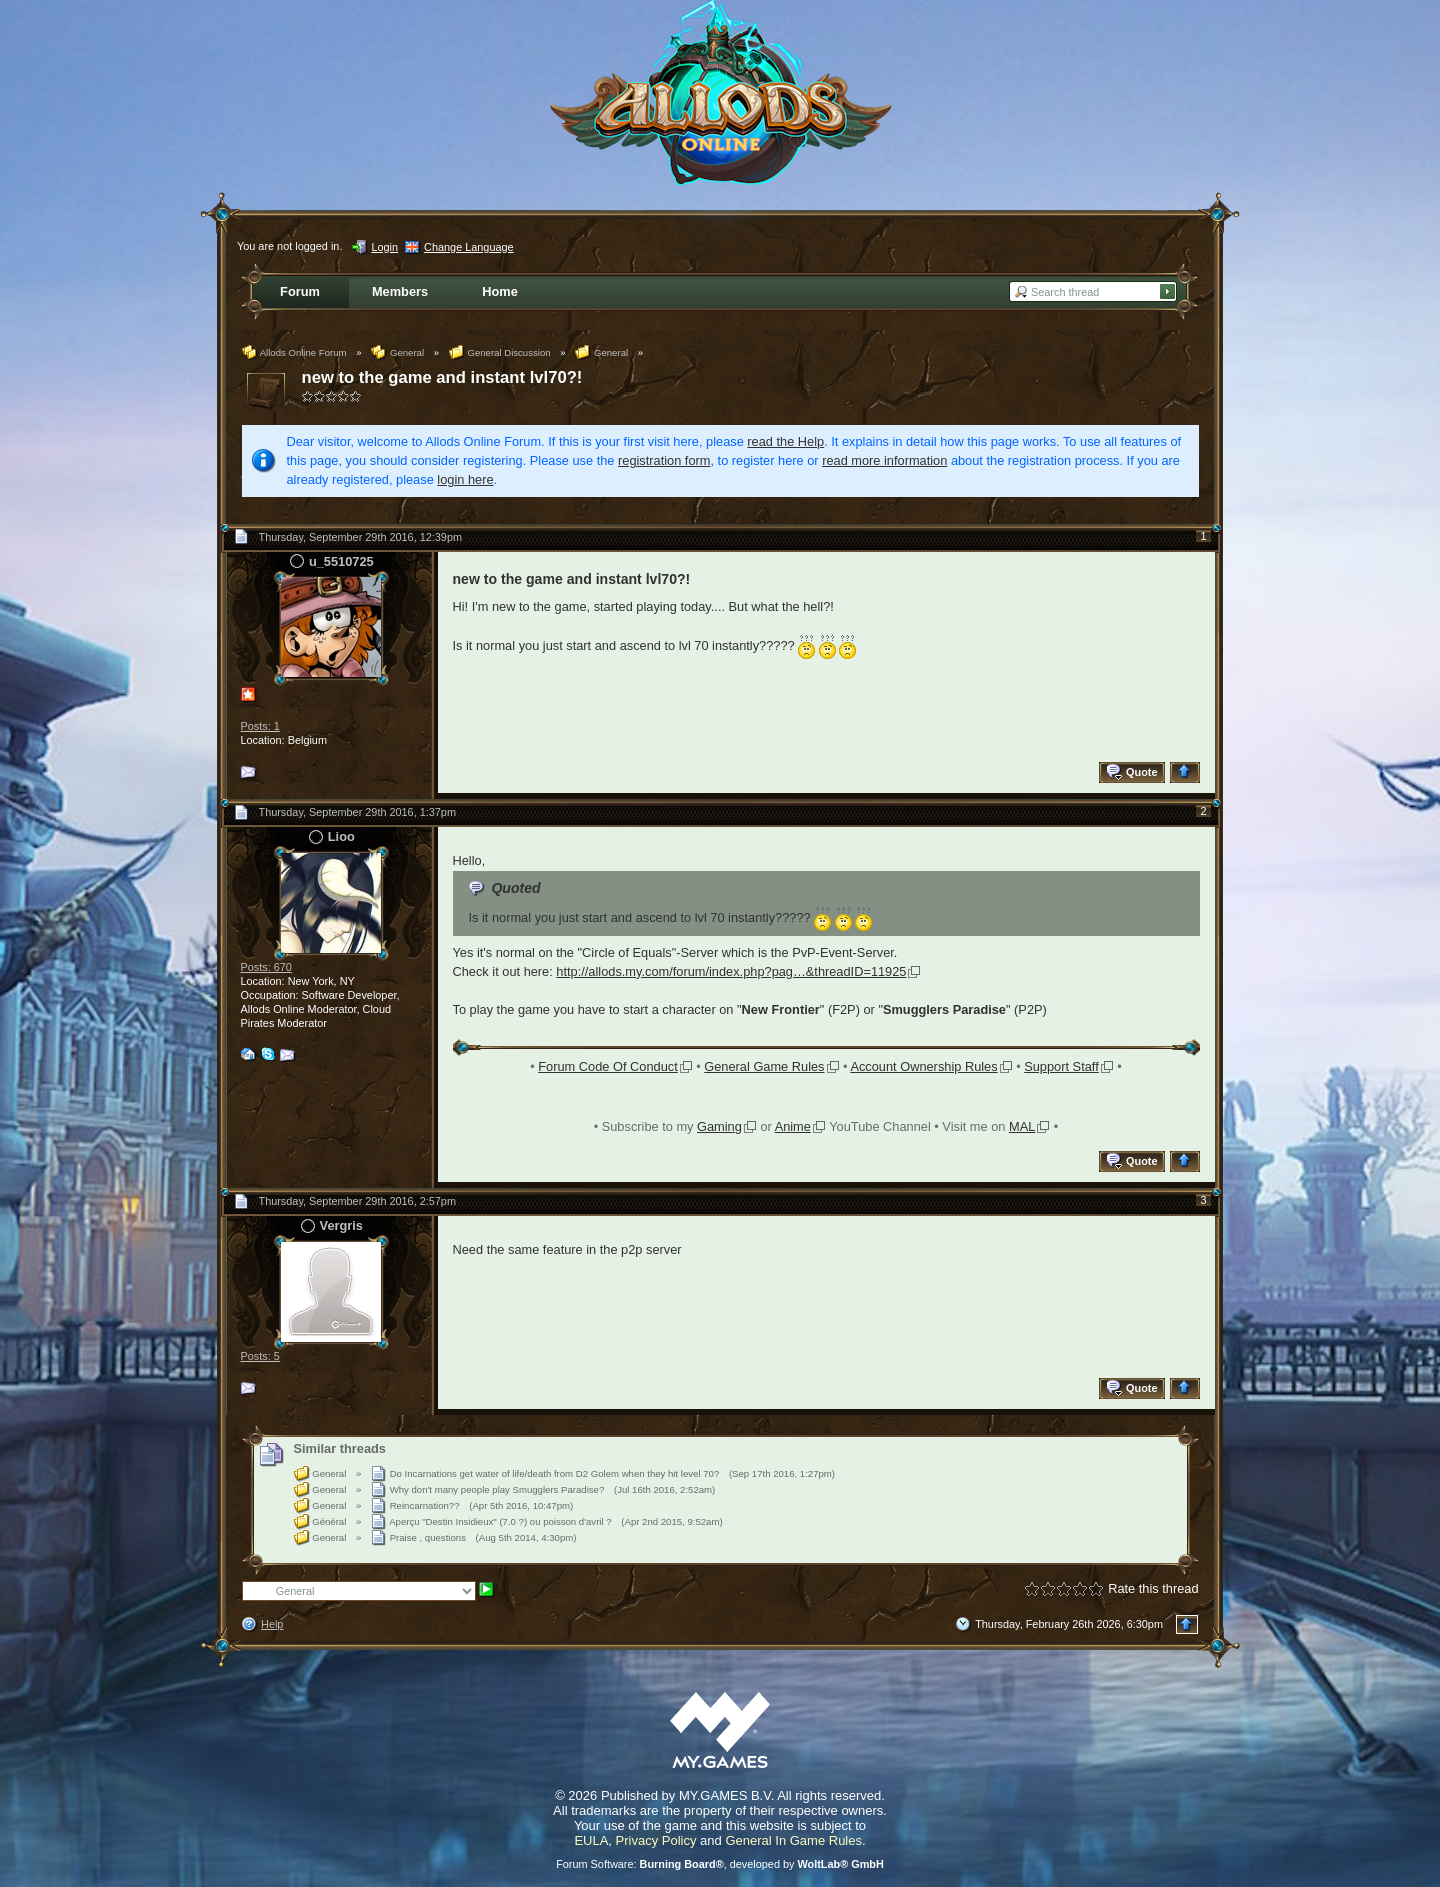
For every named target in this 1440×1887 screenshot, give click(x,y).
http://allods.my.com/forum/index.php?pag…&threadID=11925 (731, 971)
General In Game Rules (793, 1840)
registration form (664, 460)
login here (465, 479)
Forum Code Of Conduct (607, 1066)
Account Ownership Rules (923, 1066)
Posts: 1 (260, 726)
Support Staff (1061, 1066)
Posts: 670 (266, 967)
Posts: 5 (260, 1356)
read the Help (785, 441)
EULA (591, 1840)
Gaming (719, 1126)
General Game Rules (764, 1066)
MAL (1022, 1126)
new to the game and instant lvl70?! (442, 377)
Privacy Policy (656, 1840)
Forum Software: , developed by (720, 1864)
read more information (884, 460)
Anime (793, 1126)
